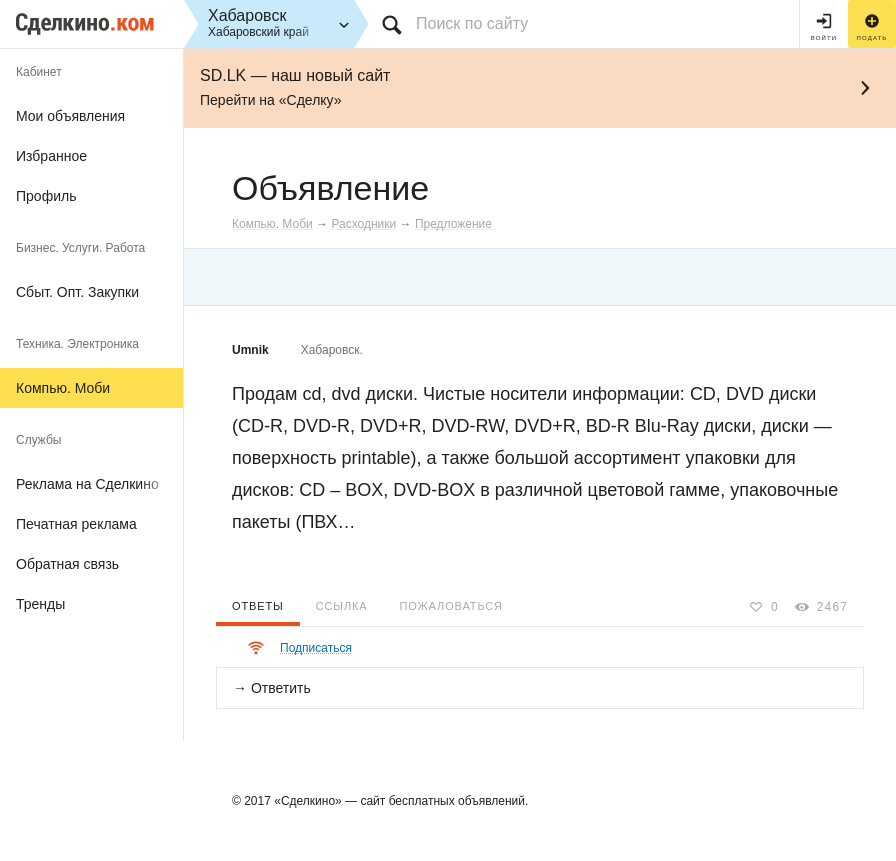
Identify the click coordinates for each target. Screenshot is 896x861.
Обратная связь (67, 564)
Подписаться (316, 648)
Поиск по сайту (472, 23)
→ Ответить (272, 688)
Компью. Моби (63, 388)
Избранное (51, 156)
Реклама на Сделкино (87, 484)
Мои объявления (70, 116)
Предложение (453, 224)
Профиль (46, 196)
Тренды (40, 604)
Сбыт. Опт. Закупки (77, 292)
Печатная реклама (76, 524)
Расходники (363, 224)
